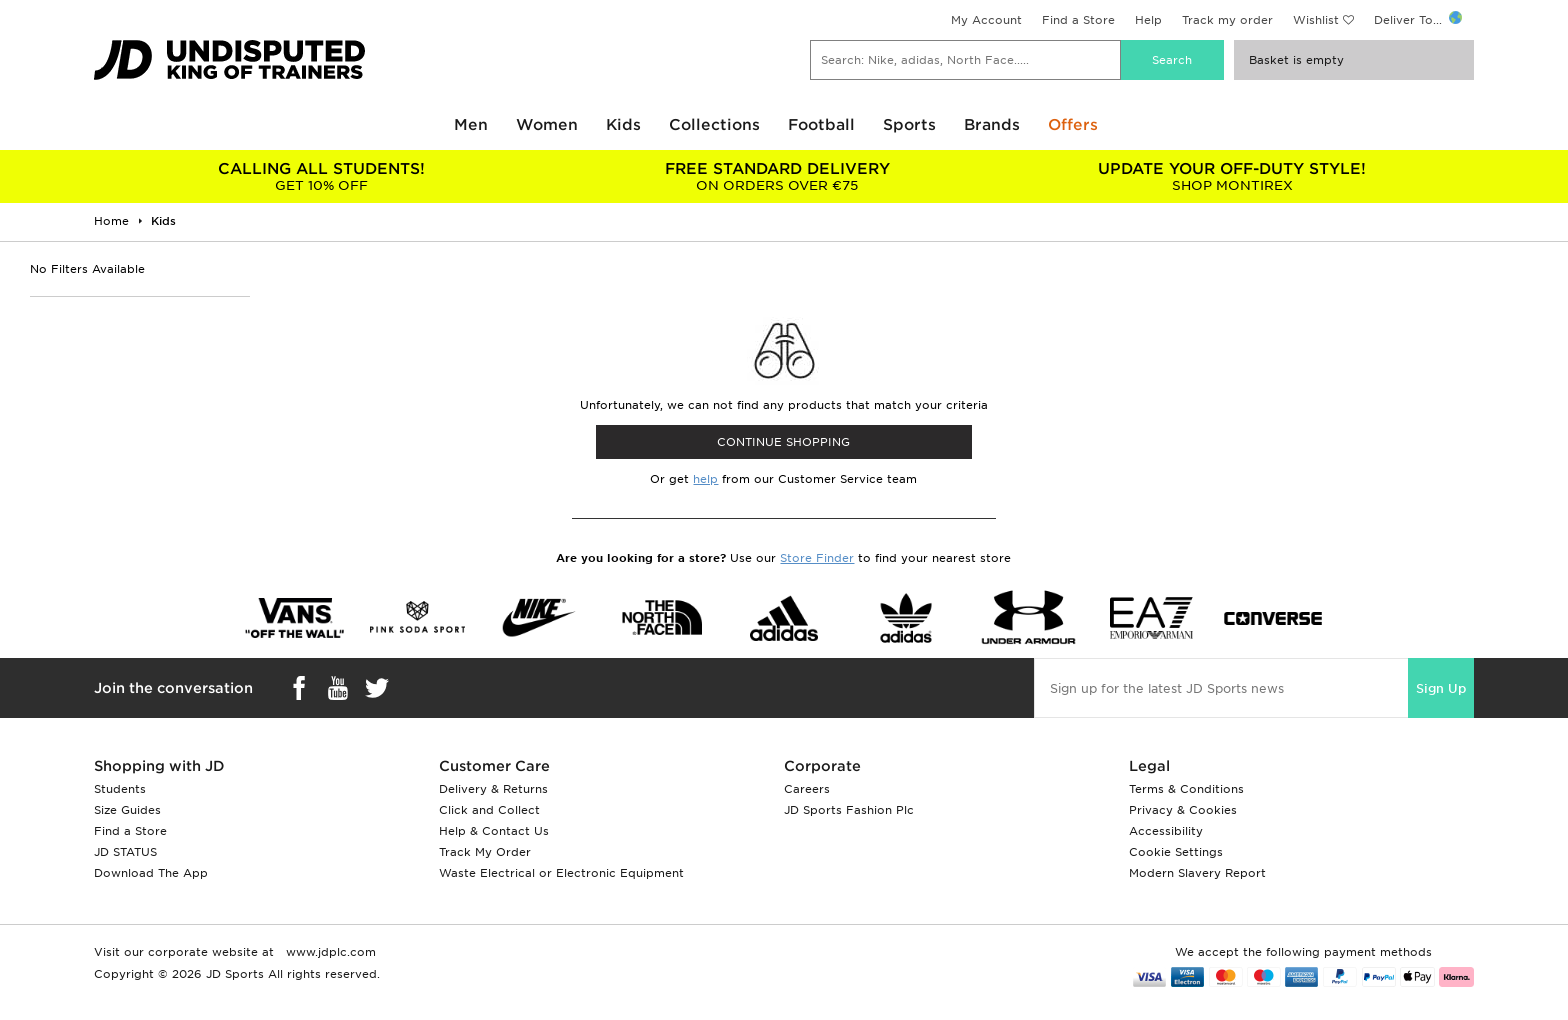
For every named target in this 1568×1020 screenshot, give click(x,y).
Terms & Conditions (1186, 789)
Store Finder (817, 558)
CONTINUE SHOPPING (783, 442)
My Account (986, 20)
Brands (992, 125)
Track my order (1227, 20)
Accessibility (1166, 831)
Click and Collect (489, 810)
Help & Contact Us (494, 831)
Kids (623, 125)
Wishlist (1316, 20)
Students (120, 789)
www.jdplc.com (329, 952)
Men (471, 125)
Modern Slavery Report (1197, 873)
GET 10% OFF (321, 176)
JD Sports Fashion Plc (849, 810)
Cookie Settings (1176, 852)
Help (1148, 20)
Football (821, 125)
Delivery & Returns (493, 789)
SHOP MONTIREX (1232, 176)
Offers (1073, 125)
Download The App (151, 873)
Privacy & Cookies (1183, 810)
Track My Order (485, 852)
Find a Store (1078, 20)
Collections (714, 125)
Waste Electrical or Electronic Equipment (561, 873)
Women (547, 125)
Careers (807, 789)
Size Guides (127, 810)
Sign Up (1441, 688)
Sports (909, 125)
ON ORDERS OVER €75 (776, 176)
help (705, 479)
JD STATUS (125, 852)
